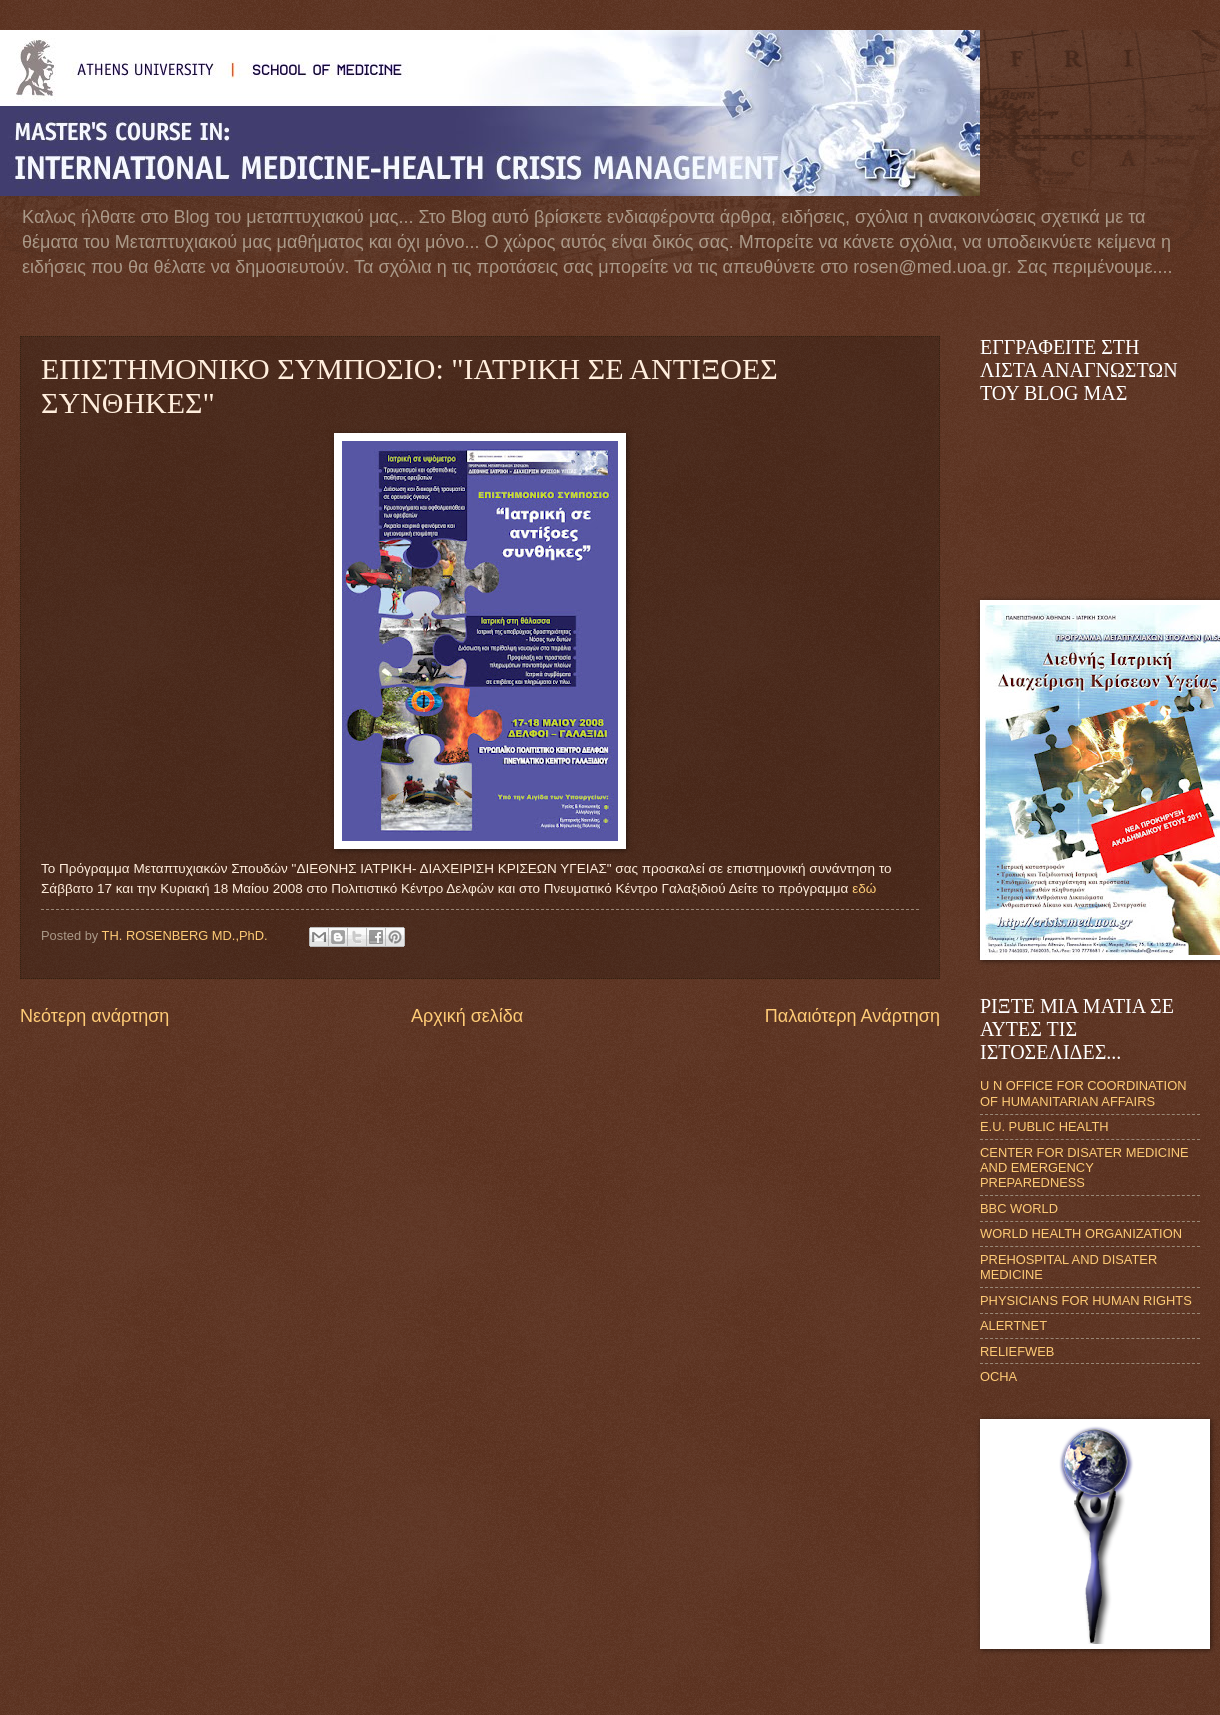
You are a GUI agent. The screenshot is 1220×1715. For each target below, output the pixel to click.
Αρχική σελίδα (467, 1016)
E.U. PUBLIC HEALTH (1044, 1126)
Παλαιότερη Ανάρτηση (852, 1016)
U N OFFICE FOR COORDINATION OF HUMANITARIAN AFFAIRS (1083, 1093)
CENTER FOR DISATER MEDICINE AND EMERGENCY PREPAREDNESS (1084, 1168)
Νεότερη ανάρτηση (94, 1016)
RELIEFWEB (1017, 1351)
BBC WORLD (1019, 1208)
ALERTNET (1013, 1325)
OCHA (998, 1376)
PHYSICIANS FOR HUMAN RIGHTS (1086, 1300)
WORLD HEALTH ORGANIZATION (1081, 1233)
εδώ (864, 888)
